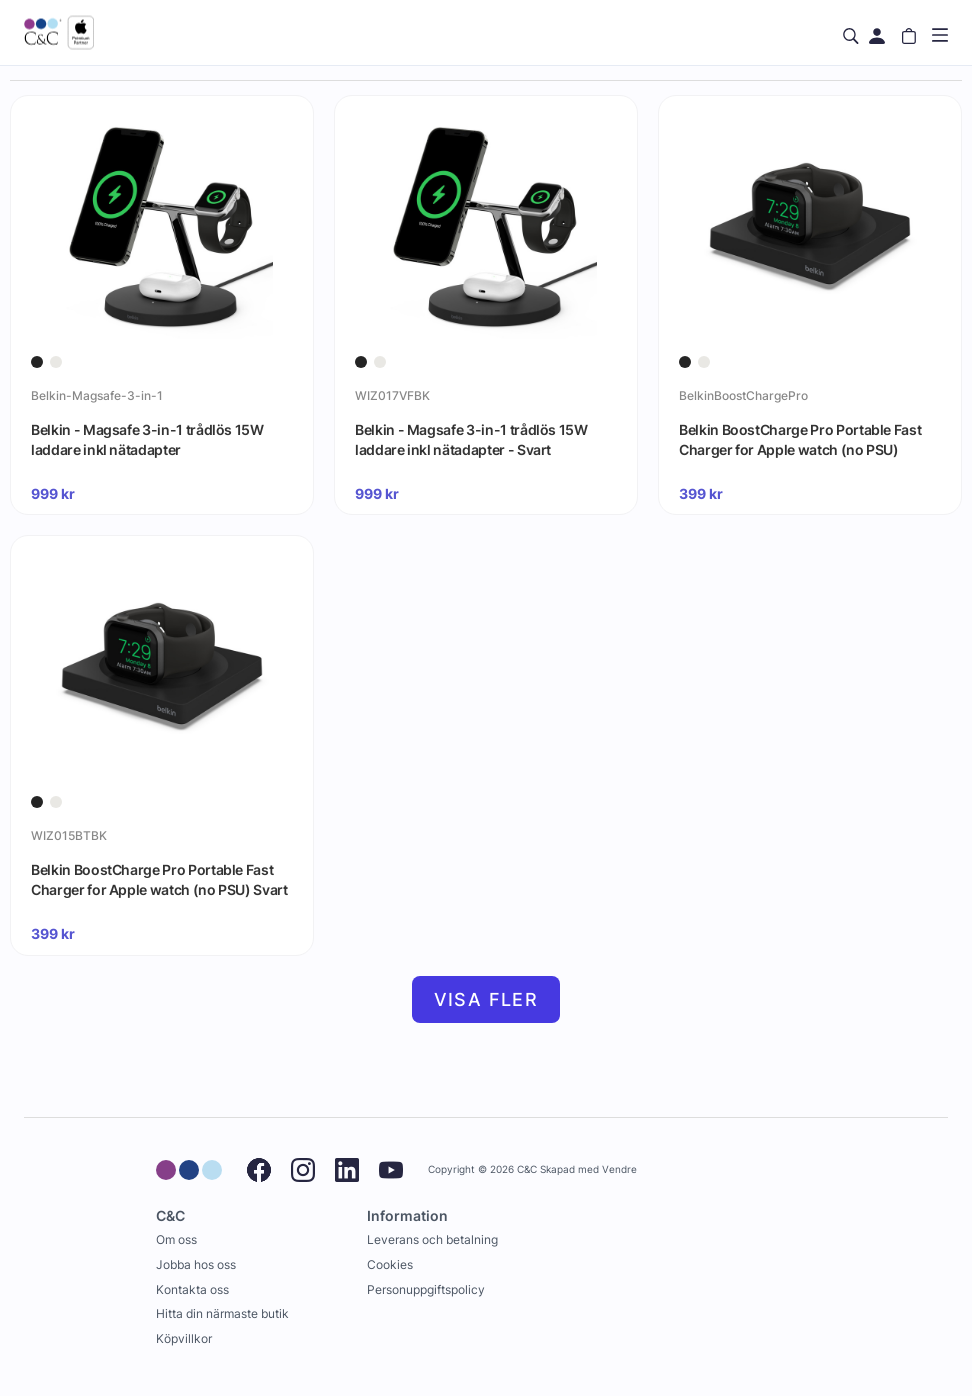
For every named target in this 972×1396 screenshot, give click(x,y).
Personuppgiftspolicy (426, 1289)
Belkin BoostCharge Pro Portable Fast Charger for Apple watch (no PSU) (800, 439)
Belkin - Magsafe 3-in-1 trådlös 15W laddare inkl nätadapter (147, 439)
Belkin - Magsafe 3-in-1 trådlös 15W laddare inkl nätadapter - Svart (471, 439)
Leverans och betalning (432, 1239)
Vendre (619, 1169)
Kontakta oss (192, 1289)
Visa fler (486, 999)
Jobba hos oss (196, 1264)
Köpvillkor (184, 1338)
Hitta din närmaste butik (222, 1313)
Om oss (176, 1239)
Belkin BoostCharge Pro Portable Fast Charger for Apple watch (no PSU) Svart (159, 879)
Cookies (390, 1264)
